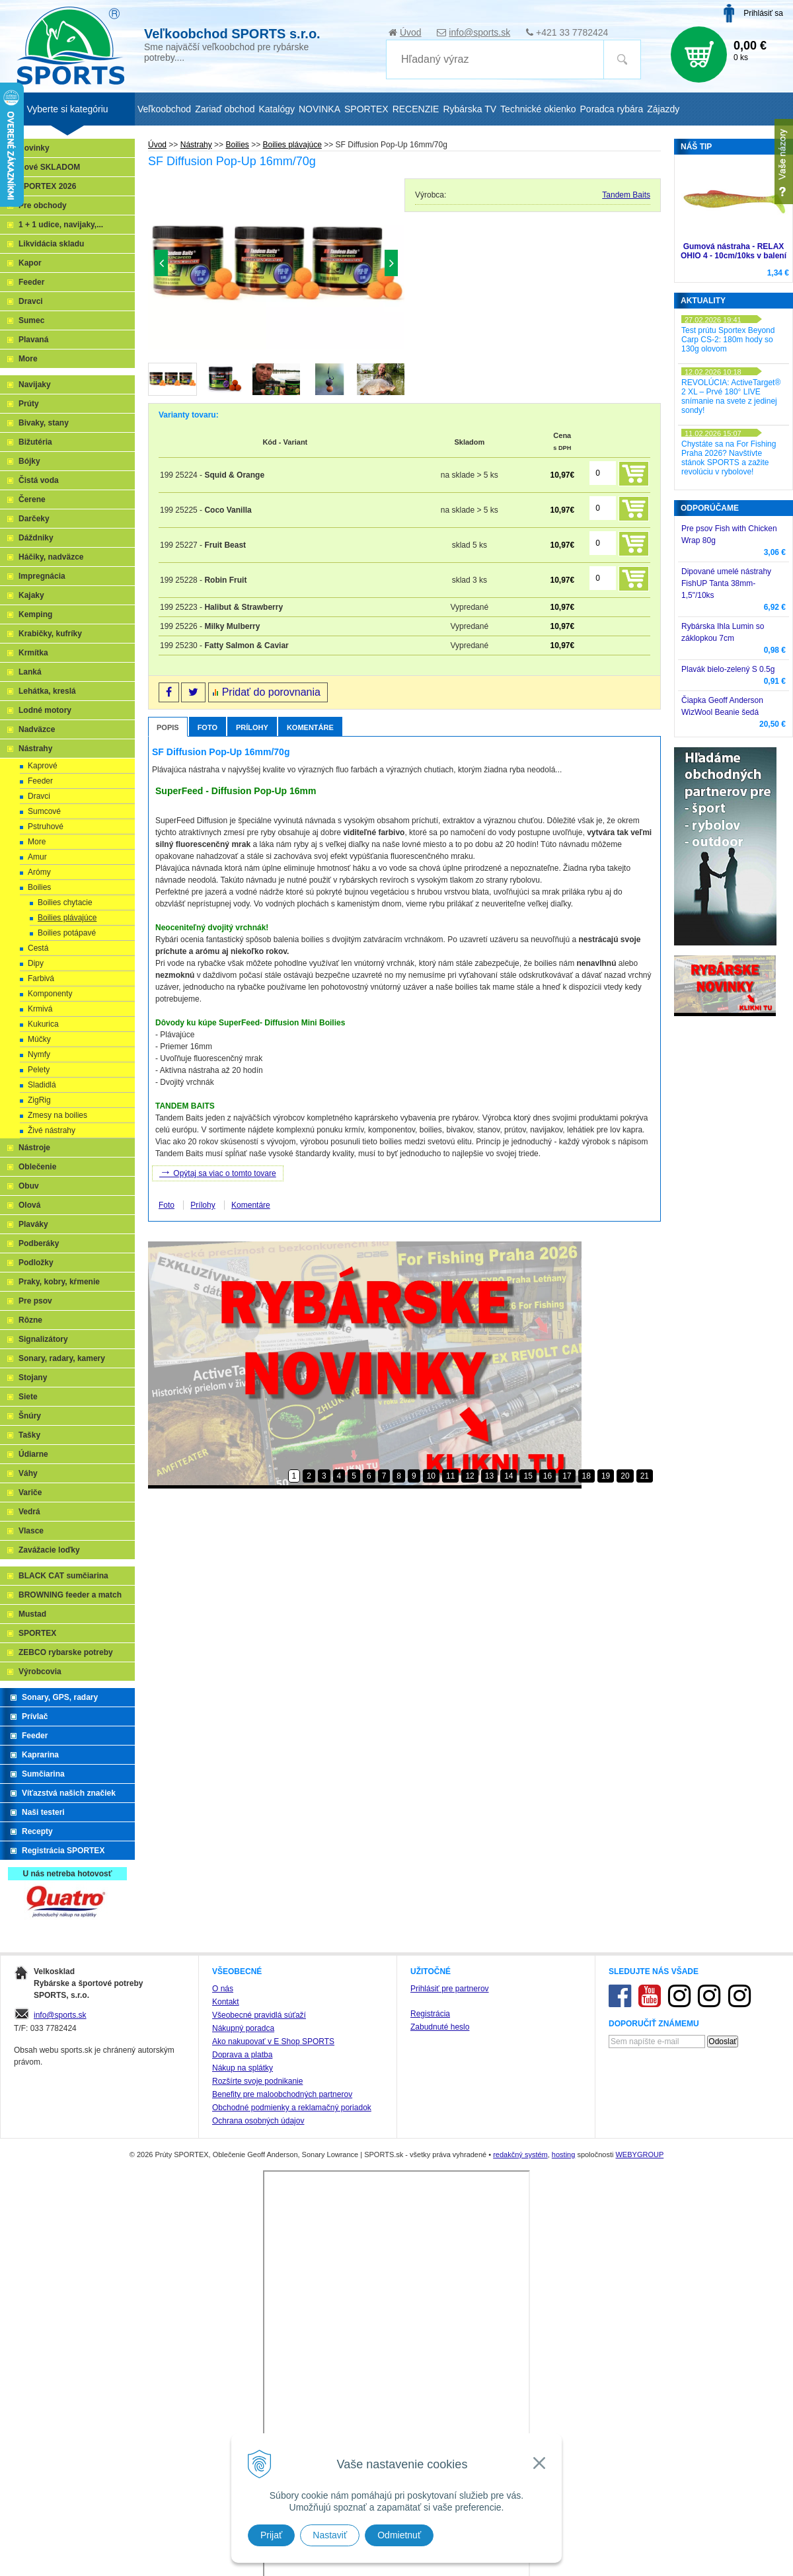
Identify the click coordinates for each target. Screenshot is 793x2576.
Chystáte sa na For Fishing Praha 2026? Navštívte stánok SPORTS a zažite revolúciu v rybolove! (728, 457)
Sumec (31, 320)
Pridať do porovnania (271, 692)
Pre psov (35, 1301)
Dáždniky (36, 537)
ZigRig (39, 1100)
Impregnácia (42, 576)
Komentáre (310, 727)
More (28, 358)
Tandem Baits (626, 195)
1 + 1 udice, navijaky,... (61, 224)
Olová (29, 1205)
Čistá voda (39, 480)
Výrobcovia (40, 1671)
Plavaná (33, 339)
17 (566, 1476)
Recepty (37, 1831)
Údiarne (33, 1454)
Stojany (33, 1377)
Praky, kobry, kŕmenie (59, 1281)
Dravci (31, 301)
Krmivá (40, 1008)
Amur (37, 857)
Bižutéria (35, 442)
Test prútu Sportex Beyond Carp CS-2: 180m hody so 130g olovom (727, 339)
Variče (30, 1492)
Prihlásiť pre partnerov (449, 2400)
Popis (168, 727)
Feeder (31, 282)
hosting (563, 2566)
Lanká (30, 672)
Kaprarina (40, 1754)
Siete (28, 1396)
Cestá (38, 948)
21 (644, 1476)
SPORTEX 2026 (47, 186)
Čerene (32, 499)
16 (547, 1476)
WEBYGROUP (639, 2566)
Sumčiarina (43, 1774)
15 (527, 1476)
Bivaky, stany (44, 422)
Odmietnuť (399, 2535)
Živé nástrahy (51, 1130)
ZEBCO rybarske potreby (66, 1652)
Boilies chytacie (65, 902)
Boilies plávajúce (67, 917)
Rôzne (30, 1320)
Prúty (29, 403)
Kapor (30, 263)
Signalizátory (43, 1339)
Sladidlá (42, 1084)
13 (489, 1476)
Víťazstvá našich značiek (69, 1793)
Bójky (29, 461)
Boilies (39, 887)
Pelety (39, 1069)
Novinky (34, 148)
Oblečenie (37, 1166)
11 (450, 1476)
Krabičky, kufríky (50, 633)
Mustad (32, 1614)
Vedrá (29, 1511)
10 (431, 1476)
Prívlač (35, 1716)
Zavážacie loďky (49, 1550)
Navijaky (35, 384)
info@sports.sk (479, 32)
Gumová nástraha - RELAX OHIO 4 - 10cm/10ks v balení (733, 251)
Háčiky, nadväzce (51, 557)
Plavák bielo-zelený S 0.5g (727, 669)
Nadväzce (37, 729)
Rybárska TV (469, 109)
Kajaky (31, 595)
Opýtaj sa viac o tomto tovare (217, 1172)
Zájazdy (663, 109)
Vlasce (31, 1530)
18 (586, 1476)
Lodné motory (45, 710)
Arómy (39, 872)
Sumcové (44, 811)
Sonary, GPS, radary (60, 1697)
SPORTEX (37, 1633)
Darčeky (34, 518)
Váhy (28, 1473)
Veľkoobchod (164, 109)
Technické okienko (538, 109)
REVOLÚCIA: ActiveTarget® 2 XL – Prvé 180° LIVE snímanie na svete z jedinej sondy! (730, 396)
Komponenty (50, 993)
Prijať (271, 2535)
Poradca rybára (612, 109)
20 (625, 1476)
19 (605, 1476)
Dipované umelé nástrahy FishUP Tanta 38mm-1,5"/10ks (726, 583)
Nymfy (39, 1054)
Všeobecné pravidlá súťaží (259, 2426)
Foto (207, 727)
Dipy (36, 963)
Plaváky (33, 1224)
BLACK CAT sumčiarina (63, 1575)
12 (469, 1476)
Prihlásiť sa (763, 13)
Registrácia (430, 2425)
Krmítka (33, 652)
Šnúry (30, 1415)
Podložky (36, 1262)
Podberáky (39, 1243)
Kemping (35, 614)
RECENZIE (416, 109)
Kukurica (43, 1024)
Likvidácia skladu (51, 243)
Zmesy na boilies (57, 1115)
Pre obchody (43, 205)
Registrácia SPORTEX (63, 1850)
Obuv (29, 1186)
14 (508, 1476)
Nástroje (34, 1147)
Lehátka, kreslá (47, 691)
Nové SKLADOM (49, 167)
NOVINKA (319, 109)
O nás (222, 2400)
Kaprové (42, 765)
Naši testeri (43, 1812)
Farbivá (41, 978)
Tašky (29, 1435)
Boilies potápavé (67, 933)
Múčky (39, 1039)
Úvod (411, 32)
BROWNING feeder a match (70, 1595)
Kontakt (225, 2413)
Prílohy (252, 727)
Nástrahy (35, 748)
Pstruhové (45, 826)
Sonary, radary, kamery (62, 1358)
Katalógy (276, 109)
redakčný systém (520, 2566)
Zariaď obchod (224, 109)
